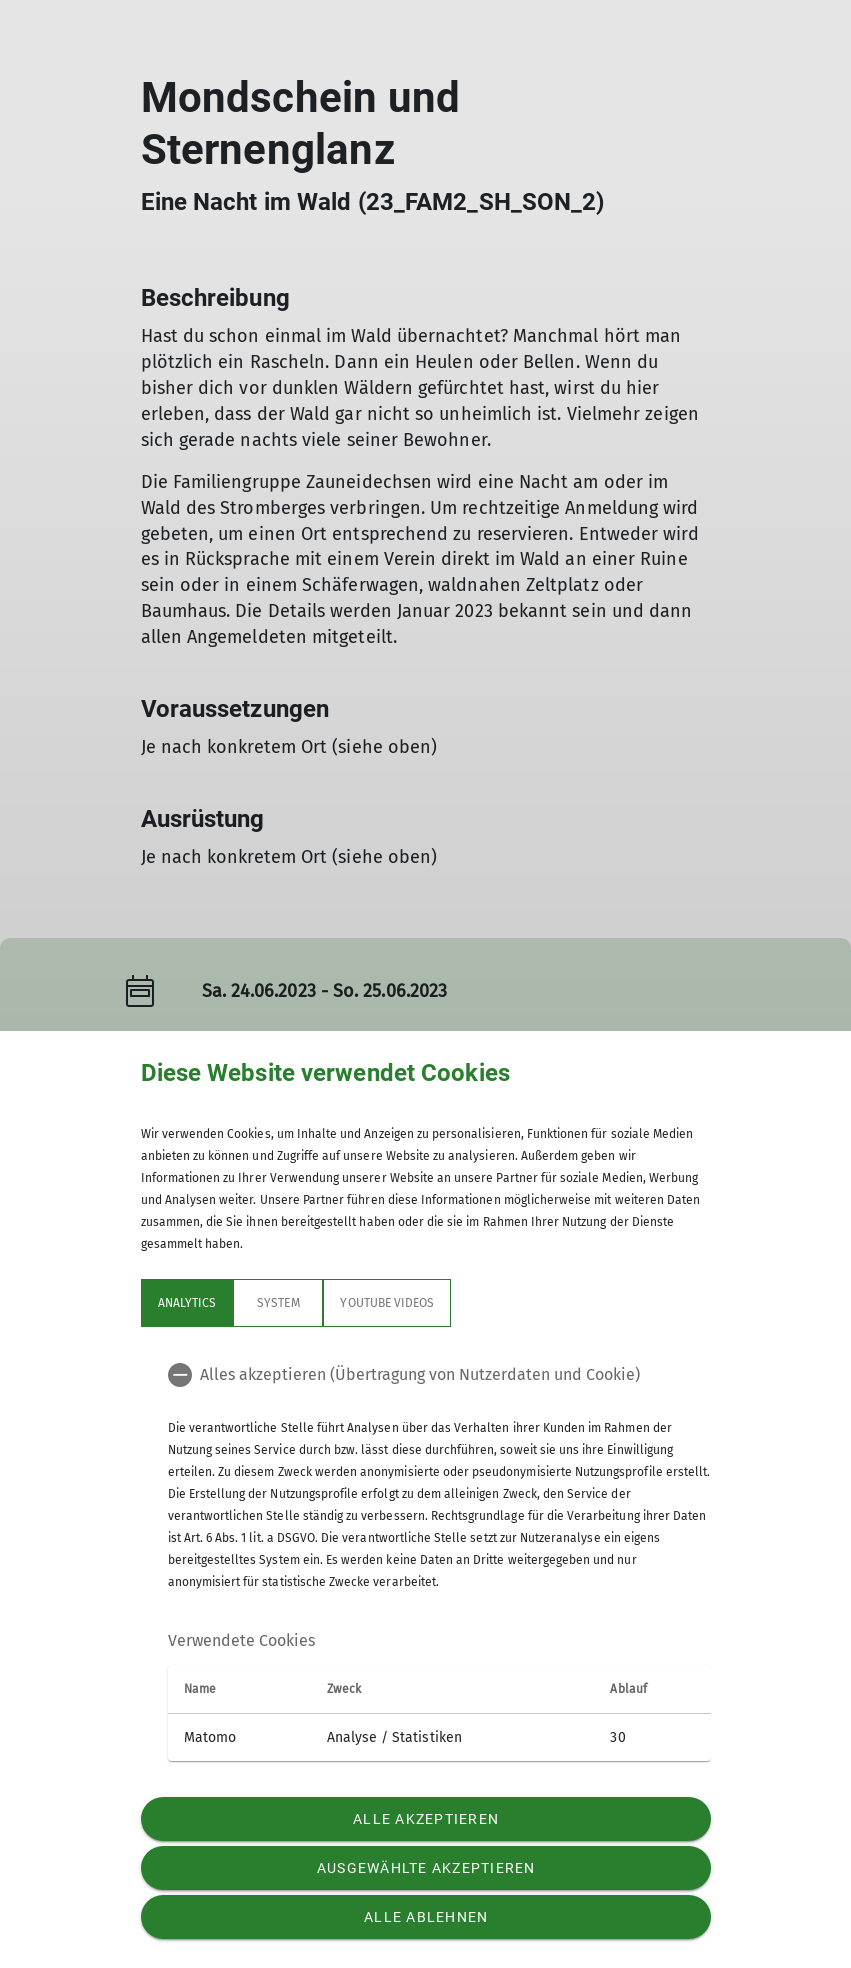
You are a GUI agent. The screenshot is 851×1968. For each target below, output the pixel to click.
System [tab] (278, 1303)
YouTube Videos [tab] (387, 1303)
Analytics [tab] (187, 1303)
